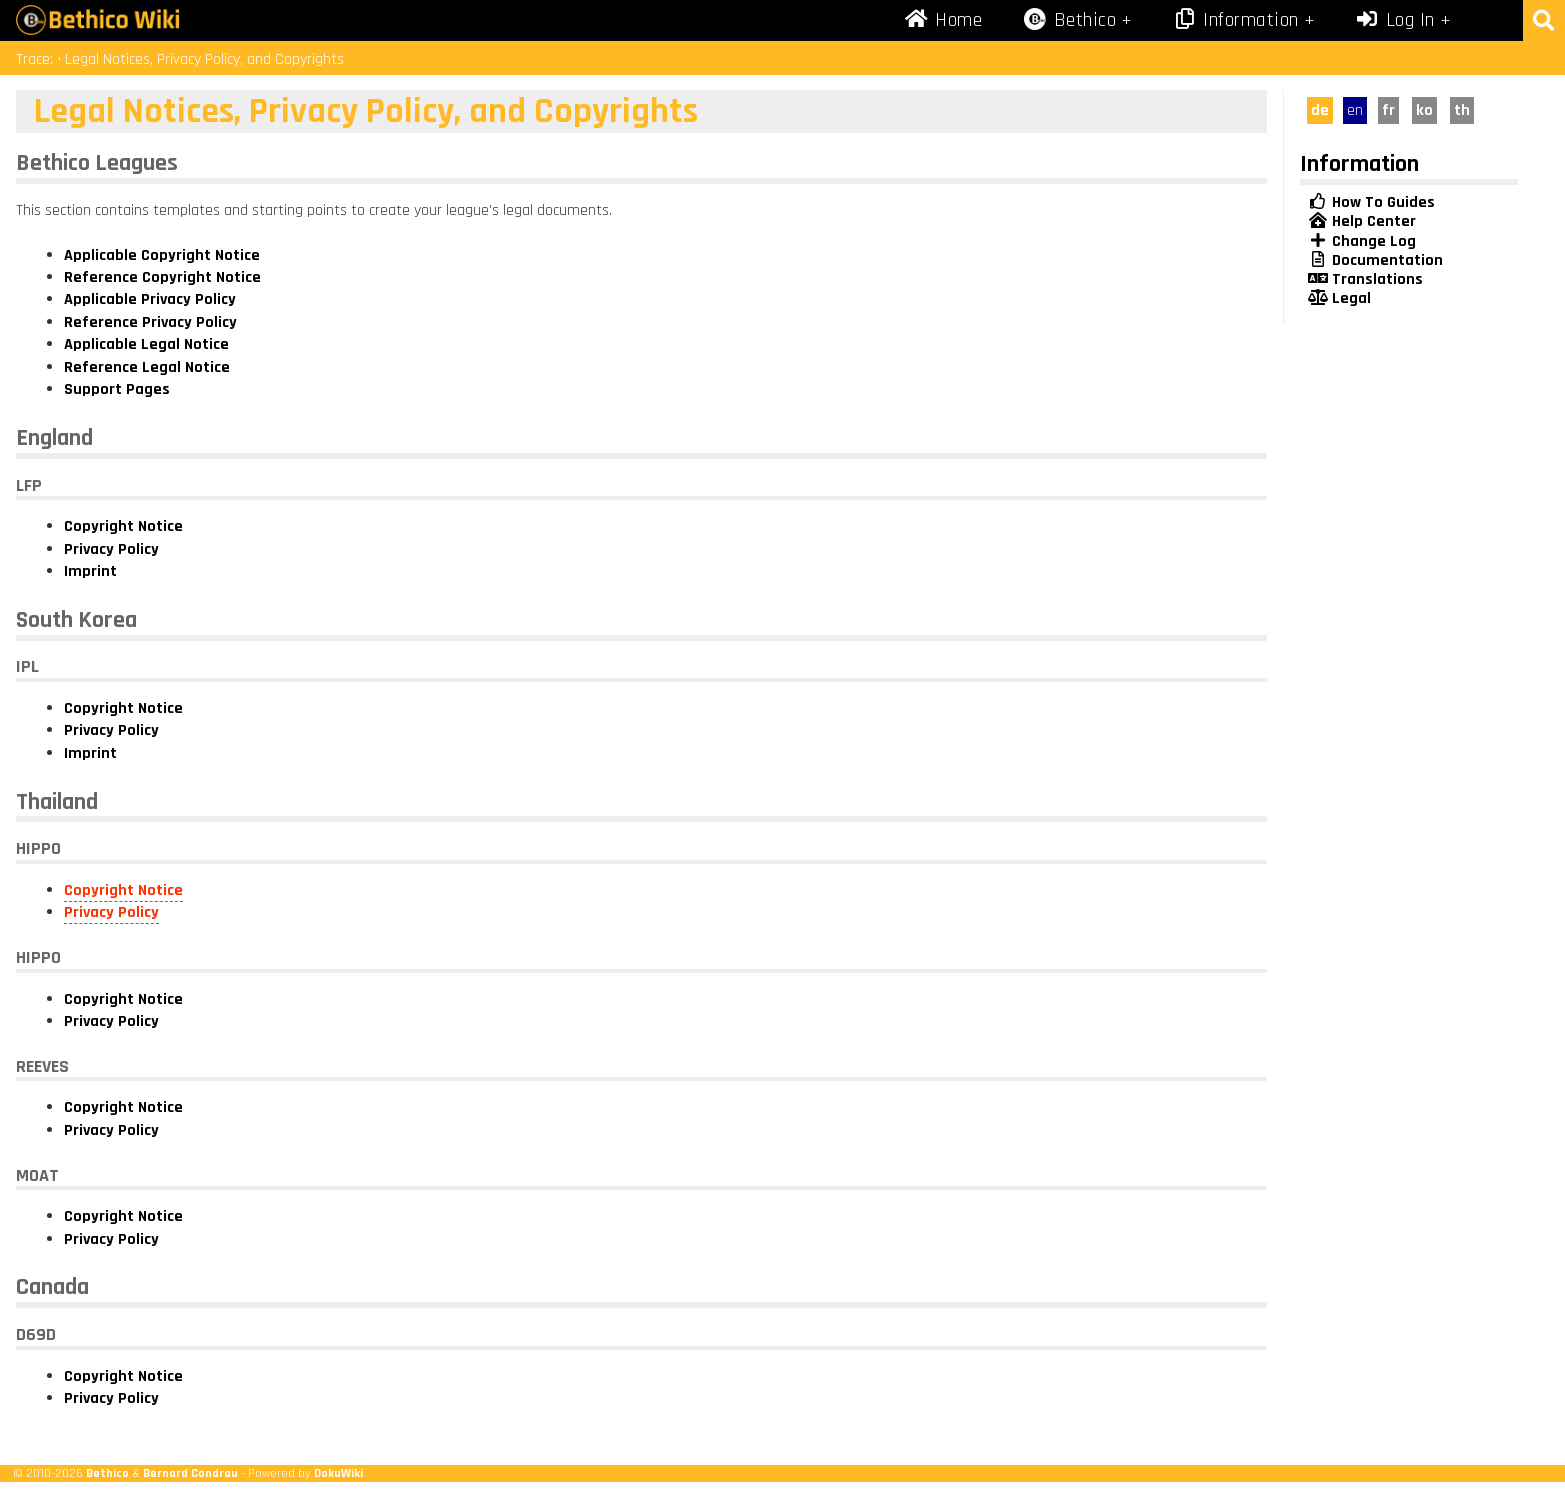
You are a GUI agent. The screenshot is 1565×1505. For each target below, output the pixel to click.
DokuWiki (338, 1473)
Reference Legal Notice (147, 367)
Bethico (107, 1473)
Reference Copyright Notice (162, 277)
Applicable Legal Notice (146, 344)
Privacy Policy (111, 549)
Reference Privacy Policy (150, 322)
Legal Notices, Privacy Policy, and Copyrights (204, 59)
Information (1236, 20)
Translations (1365, 279)
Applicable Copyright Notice (162, 255)
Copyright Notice (123, 526)
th (1462, 110)
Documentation (1375, 260)
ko (1424, 110)
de (1320, 110)
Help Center (1362, 221)
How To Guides (1371, 202)
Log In (1395, 20)
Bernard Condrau (190, 1473)
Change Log (1362, 241)
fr (1388, 110)
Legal (1339, 298)
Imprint (90, 571)
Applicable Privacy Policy (150, 299)
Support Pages (117, 389)
